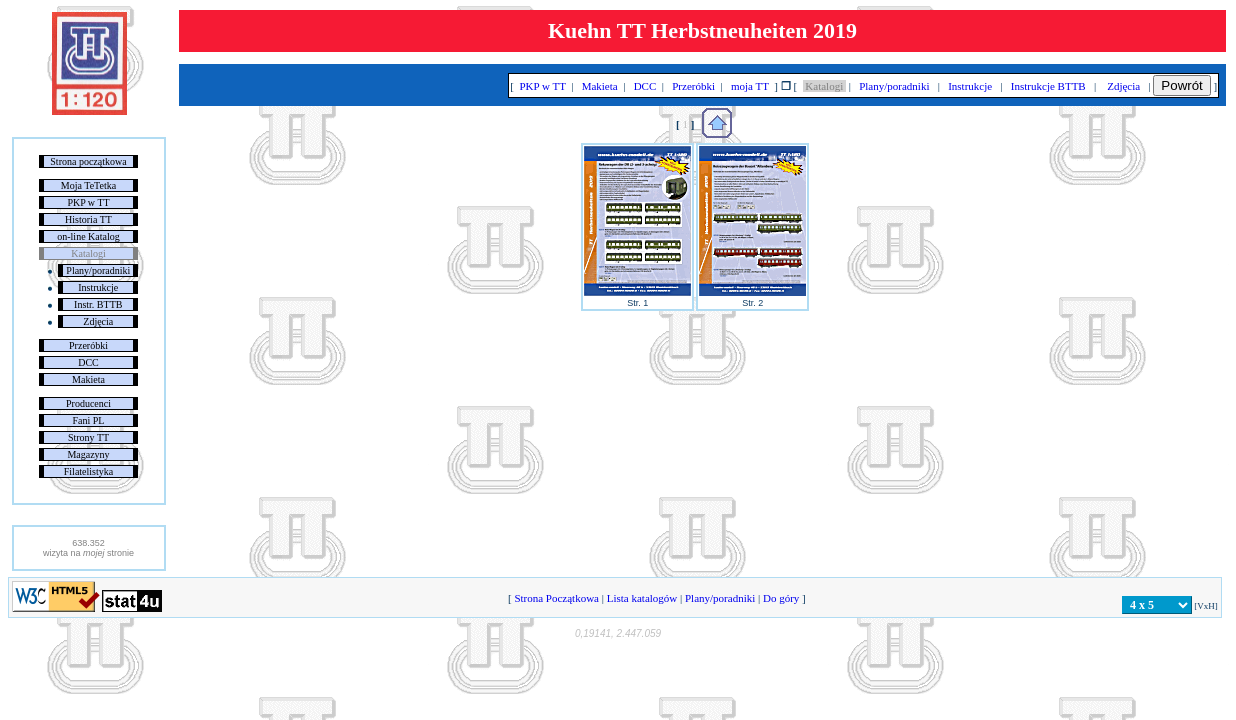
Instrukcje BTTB (1048, 86)
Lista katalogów (642, 598)
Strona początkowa (88, 161)
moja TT (749, 86)
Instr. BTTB (98, 304)
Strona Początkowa (557, 598)
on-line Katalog (88, 236)
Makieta (88, 379)
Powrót (1181, 85)
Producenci (88, 403)
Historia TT (88, 219)
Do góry (781, 598)
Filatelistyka (88, 471)
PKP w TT (88, 202)
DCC (88, 362)
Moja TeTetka (88, 185)
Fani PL (89, 420)
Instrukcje (98, 287)
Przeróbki (88, 345)
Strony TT (88, 437)
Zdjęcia (98, 321)
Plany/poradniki (98, 270)
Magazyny (88, 454)
